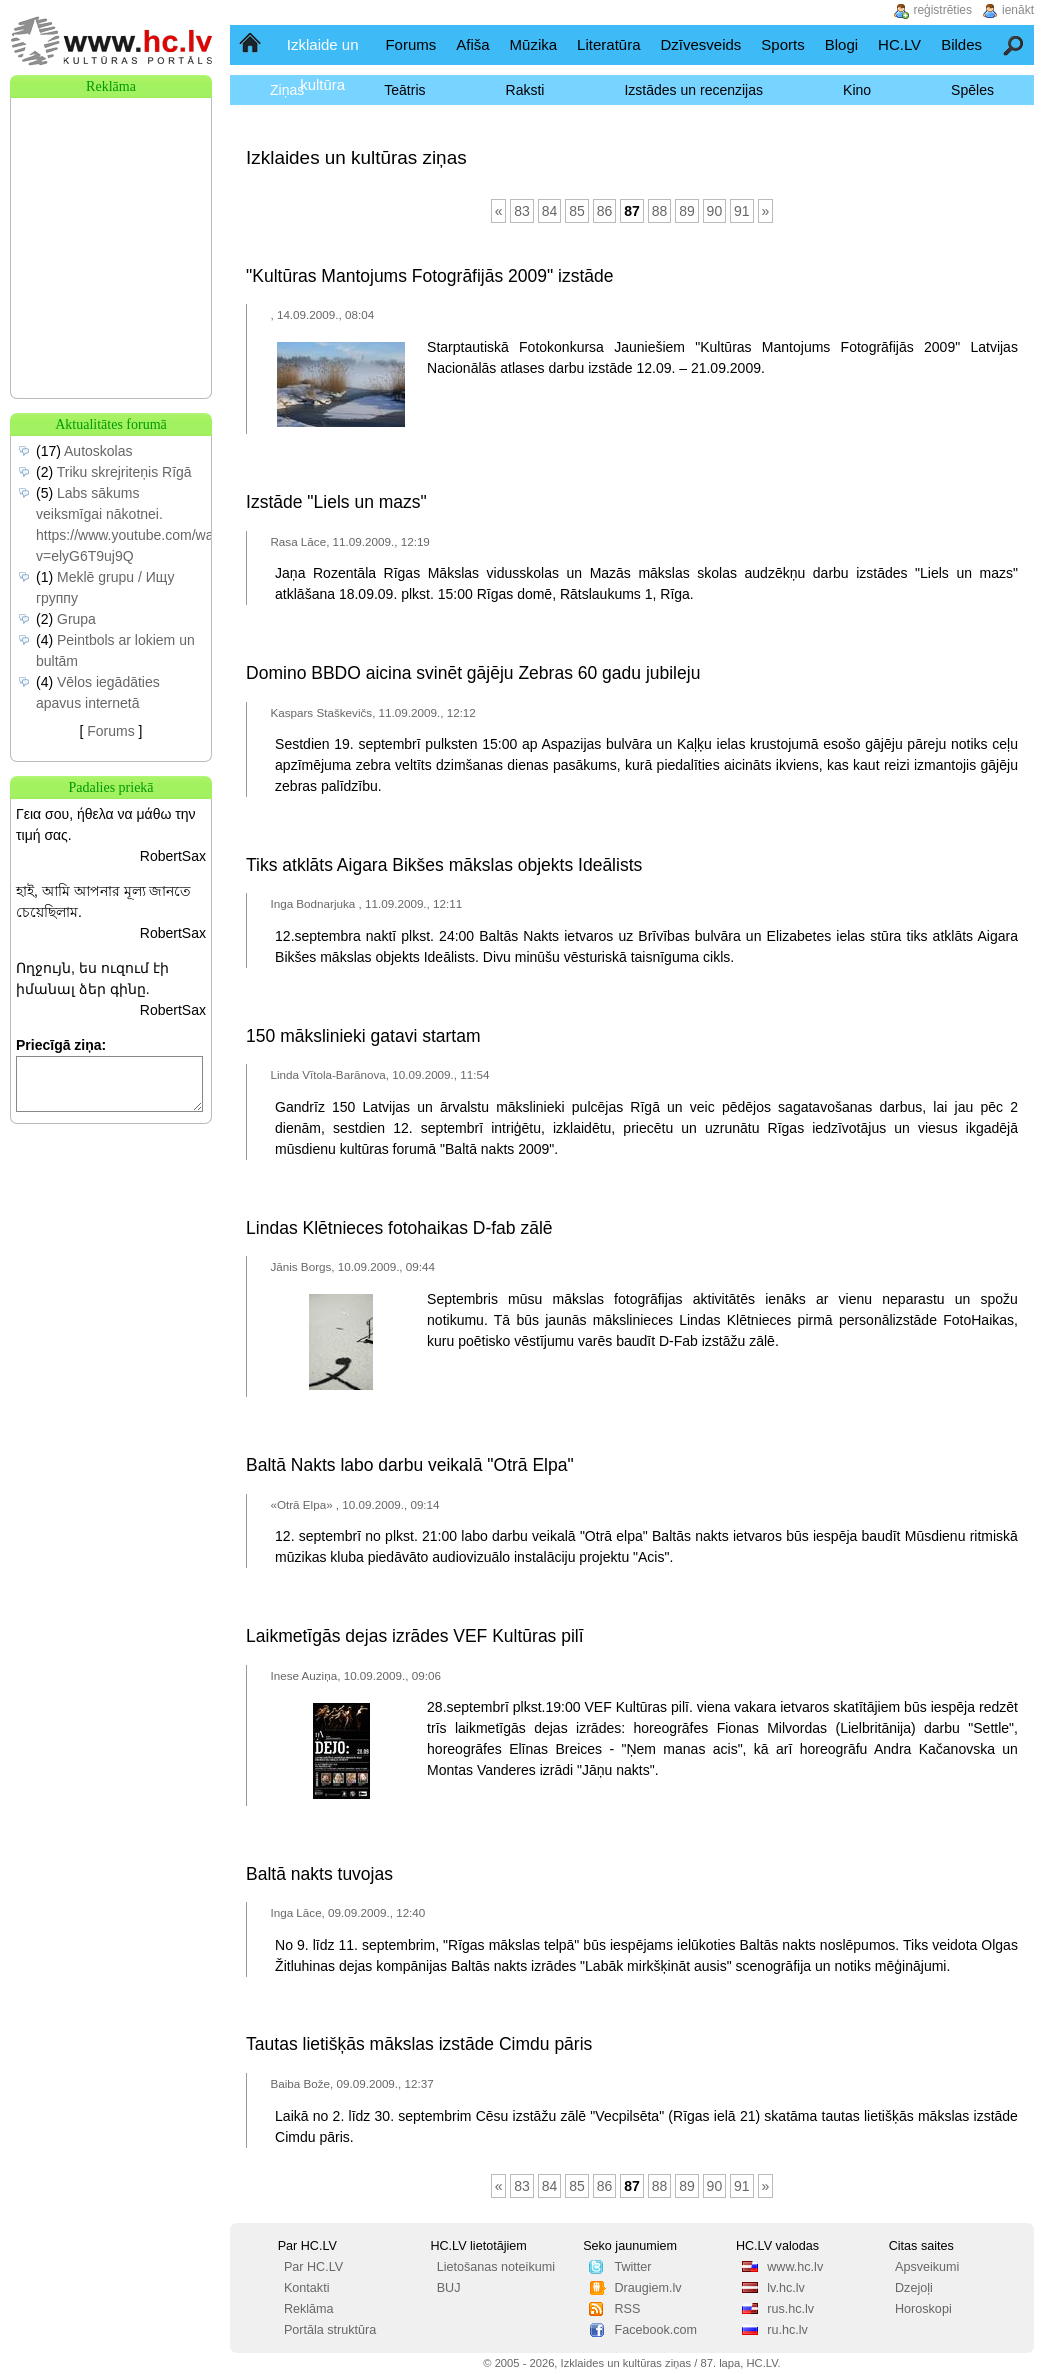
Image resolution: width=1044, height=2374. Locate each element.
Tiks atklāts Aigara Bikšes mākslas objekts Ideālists (444, 865)
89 (687, 211)
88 (660, 211)
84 (550, 211)
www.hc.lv (795, 2267)
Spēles (972, 90)
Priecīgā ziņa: (61, 1045)
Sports (782, 44)
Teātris (404, 90)
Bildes (961, 44)
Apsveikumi (927, 2267)
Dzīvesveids (700, 44)
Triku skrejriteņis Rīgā (124, 472)
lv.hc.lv (786, 2288)
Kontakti (307, 2288)
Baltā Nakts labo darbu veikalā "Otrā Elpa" (410, 1465)
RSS (627, 2309)
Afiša (472, 44)
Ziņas (287, 90)
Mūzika (534, 44)
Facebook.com (655, 2330)
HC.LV (899, 44)
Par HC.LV (313, 2267)
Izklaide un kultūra (323, 64)
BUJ (449, 2288)
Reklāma (309, 2309)
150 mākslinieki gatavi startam (363, 1036)
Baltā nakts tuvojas (319, 1874)
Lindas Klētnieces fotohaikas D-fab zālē (399, 1228)
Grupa (76, 619)
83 (522, 211)
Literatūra (608, 44)
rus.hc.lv (790, 2309)
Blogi (841, 44)
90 (715, 211)
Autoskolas (98, 451)
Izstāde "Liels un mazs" (336, 502)
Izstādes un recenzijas (693, 90)
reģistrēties (942, 10)
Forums (410, 44)
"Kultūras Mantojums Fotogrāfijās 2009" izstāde (429, 276)
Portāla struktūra (330, 2330)
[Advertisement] (111, 198)
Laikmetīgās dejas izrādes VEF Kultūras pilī (415, 1636)
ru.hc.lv (787, 2330)
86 (605, 211)
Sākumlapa (251, 44)
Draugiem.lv (647, 2288)
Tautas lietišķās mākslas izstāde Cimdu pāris (419, 2044)
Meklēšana (1014, 44)
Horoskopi (923, 2309)
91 (742, 211)
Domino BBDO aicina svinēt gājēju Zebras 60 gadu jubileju (473, 673)
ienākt (1018, 10)
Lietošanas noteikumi (496, 2267)
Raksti (525, 90)
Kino (857, 90)
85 (577, 211)
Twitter (632, 2267)
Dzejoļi (914, 2288)
